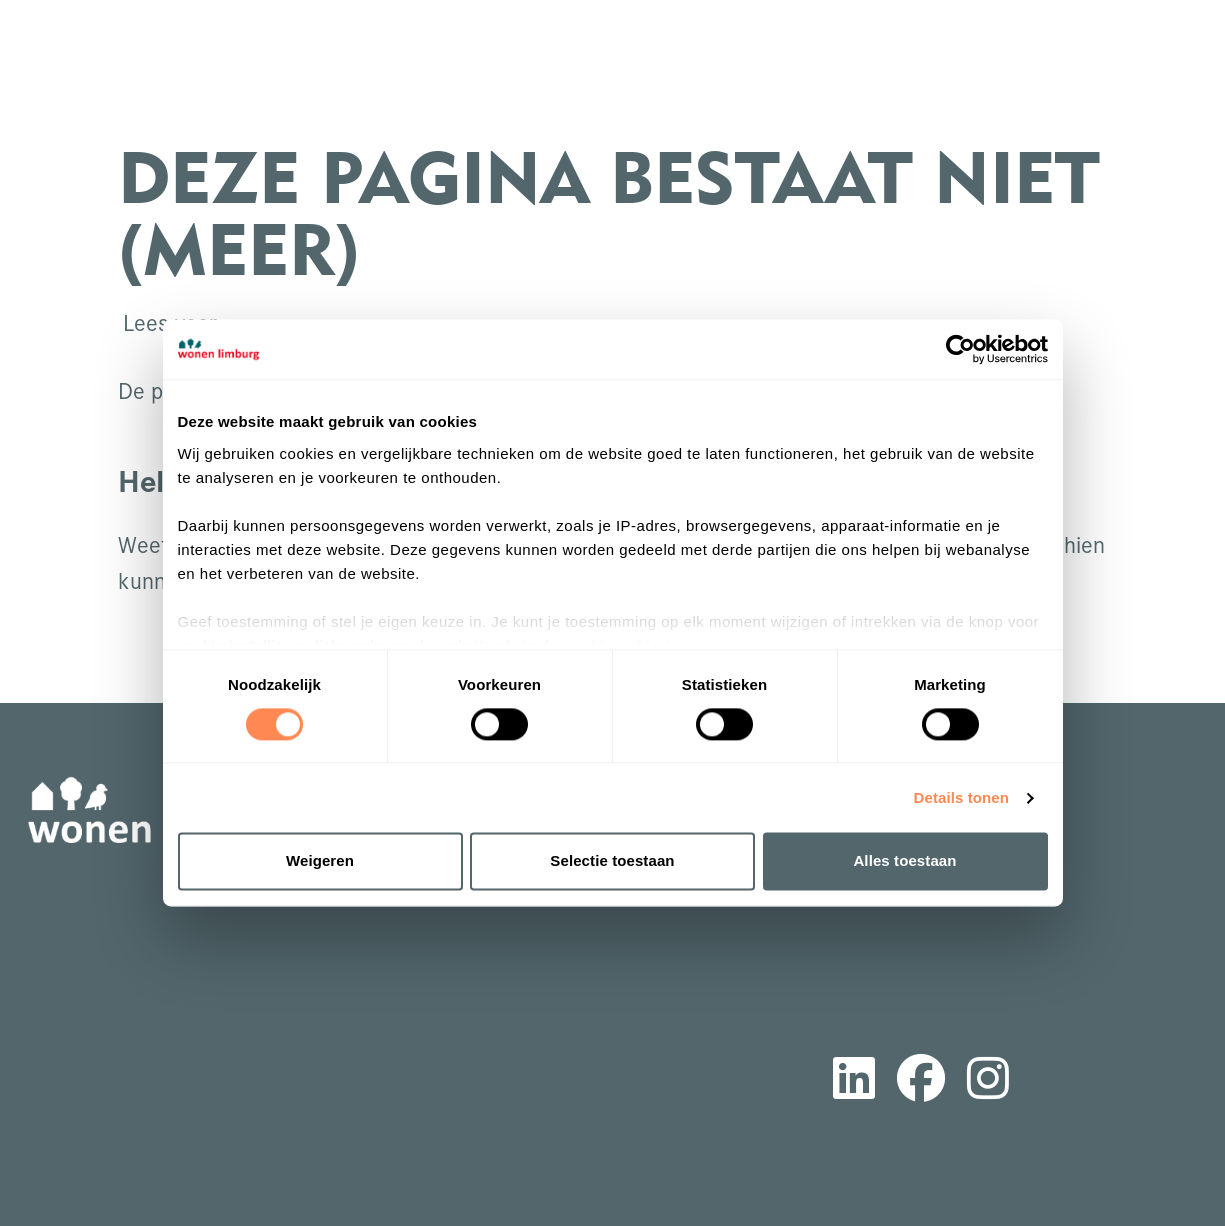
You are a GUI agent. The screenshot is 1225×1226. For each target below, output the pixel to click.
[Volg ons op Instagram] (988, 1082)
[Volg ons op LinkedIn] (854, 1082)
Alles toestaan (904, 861)
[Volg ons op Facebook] (921, 1082)
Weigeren (320, 861)
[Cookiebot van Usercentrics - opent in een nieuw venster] (960, 349)
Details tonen (961, 797)
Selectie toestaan (612, 861)
